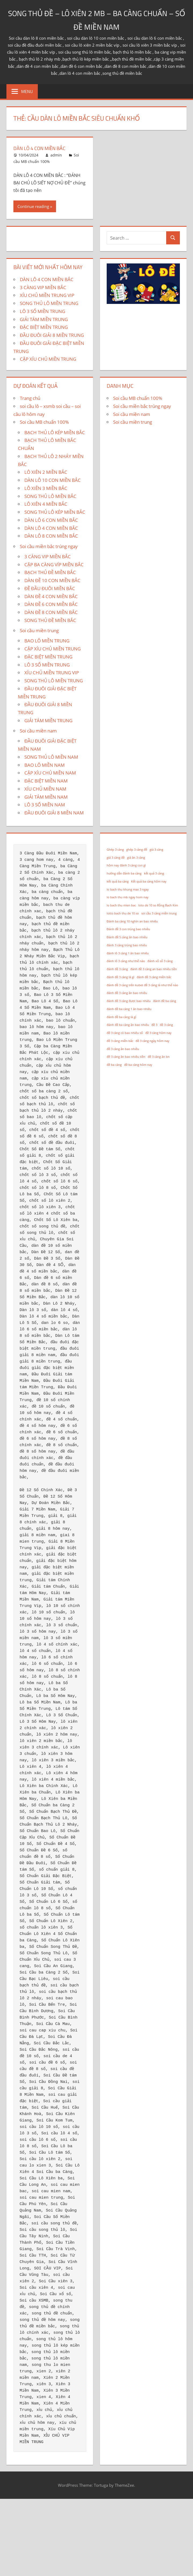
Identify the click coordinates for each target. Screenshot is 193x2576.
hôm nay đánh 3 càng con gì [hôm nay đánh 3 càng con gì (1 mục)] (126, 865)
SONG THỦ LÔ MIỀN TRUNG (49, 303)
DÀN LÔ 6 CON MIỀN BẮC (51, 520)
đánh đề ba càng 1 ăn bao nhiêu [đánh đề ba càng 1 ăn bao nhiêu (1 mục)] (129, 1009)
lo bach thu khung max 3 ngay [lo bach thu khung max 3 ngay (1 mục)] (128, 889)
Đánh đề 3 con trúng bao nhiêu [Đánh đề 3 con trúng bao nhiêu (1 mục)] (128, 929)
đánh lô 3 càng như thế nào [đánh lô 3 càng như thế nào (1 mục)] (126, 961)
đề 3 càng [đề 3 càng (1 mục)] (166, 1025)
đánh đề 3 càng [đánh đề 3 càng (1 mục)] (117, 969)
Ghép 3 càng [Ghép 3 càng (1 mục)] (115, 849)
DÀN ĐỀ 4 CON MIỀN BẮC (51, 596)
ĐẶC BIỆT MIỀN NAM (46, 781)
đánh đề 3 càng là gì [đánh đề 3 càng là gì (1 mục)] (120, 977)
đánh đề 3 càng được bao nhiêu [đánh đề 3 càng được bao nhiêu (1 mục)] (129, 1001)
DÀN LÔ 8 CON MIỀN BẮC (51, 536)
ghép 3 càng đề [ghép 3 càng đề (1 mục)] (136, 849)
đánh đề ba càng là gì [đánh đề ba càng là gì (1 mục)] (121, 1017)
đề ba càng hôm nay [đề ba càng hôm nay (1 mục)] (138, 1065)
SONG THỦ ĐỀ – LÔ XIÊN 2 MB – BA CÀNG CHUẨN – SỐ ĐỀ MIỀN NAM (96, 19)
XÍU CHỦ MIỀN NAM (45, 789)
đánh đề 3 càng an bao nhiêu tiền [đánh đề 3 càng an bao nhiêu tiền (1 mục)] (153, 969)
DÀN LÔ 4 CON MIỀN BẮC (42, 148)
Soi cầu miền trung (39, 630)
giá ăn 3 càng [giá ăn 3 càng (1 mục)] (136, 857)
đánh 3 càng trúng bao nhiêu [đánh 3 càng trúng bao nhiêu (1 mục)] (127, 945)
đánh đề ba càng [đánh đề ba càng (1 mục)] (164, 1001)
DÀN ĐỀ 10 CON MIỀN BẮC (52, 580)
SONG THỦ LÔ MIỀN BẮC (50, 496)
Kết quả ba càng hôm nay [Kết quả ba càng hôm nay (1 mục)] (148, 881)
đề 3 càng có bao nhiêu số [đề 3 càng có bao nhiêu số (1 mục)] (125, 1033)
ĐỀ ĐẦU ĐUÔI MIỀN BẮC (49, 588)
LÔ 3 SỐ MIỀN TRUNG (42, 311)
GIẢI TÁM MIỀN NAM (46, 797)
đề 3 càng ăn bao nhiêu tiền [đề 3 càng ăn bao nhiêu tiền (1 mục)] (126, 1057)
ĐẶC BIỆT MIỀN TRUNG (44, 327)
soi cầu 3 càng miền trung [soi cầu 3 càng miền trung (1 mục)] (159, 913)
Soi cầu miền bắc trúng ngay (49, 546)
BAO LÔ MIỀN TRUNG (46, 641)
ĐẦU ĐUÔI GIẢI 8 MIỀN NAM (54, 813)
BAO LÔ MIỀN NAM (44, 765)
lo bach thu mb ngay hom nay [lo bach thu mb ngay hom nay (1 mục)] (128, 897)
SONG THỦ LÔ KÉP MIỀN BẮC (54, 512)
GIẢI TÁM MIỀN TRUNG (44, 319)
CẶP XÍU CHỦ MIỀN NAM (50, 773)
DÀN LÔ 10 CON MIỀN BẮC (52, 480)
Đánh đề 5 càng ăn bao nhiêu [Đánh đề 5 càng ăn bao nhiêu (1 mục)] (127, 937)
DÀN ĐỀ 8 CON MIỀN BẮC (51, 612)
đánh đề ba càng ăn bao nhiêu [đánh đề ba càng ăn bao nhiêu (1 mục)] (128, 1025)
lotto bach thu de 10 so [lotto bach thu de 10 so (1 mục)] (123, 913)
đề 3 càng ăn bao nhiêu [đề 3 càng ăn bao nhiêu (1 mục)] (123, 1049)
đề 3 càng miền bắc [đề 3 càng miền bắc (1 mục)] (120, 1041)
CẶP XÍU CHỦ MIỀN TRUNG (48, 359)
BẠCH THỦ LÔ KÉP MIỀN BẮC (54, 432)
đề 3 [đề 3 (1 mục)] (154, 1025)
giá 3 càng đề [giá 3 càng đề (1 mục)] (116, 857)
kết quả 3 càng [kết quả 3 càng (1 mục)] (154, 873)
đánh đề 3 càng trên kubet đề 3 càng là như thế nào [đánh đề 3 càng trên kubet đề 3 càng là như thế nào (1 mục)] (142, 985)
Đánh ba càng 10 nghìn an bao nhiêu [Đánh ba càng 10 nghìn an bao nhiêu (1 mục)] (132, 921)
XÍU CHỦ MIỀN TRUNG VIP (47, 295)
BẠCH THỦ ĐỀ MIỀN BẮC (50, 572)
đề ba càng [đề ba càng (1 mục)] (114, 1065)
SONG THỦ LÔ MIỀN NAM (51, 757)
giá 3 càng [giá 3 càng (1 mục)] (156, 849)
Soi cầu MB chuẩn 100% (44, 422)
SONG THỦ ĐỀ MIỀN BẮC (50, 620)
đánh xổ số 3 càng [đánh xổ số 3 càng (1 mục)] (160, 961)
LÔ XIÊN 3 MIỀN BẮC (45, 488)
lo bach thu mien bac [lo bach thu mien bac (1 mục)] (121, 905)
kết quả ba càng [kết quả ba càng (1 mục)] (118, 881)
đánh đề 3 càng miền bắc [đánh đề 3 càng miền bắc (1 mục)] (154, 977)
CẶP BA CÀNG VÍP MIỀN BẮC (54, 564)
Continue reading (33, 206)
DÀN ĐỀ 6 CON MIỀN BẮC (51, 604)
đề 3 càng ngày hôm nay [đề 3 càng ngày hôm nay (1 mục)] (152, 1041)
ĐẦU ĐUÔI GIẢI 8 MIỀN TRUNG (52, 335)
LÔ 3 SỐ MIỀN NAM (44, 805)
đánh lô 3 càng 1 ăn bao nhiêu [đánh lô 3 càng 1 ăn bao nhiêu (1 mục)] (128, 953)
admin (56, 155)
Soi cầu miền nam (38, 731)
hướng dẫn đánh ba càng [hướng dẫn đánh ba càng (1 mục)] (124, 873)
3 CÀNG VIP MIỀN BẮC (43, 287)
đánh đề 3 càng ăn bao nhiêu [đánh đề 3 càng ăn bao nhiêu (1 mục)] (127, 993)
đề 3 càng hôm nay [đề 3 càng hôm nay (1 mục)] (158, 1033)
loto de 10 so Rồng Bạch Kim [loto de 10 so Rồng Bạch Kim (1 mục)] (158, 905)
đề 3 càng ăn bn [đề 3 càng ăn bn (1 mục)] (159, 1057)
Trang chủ (30, 398)
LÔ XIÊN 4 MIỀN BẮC (45, 504)
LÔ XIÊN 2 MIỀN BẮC (45, 472)
